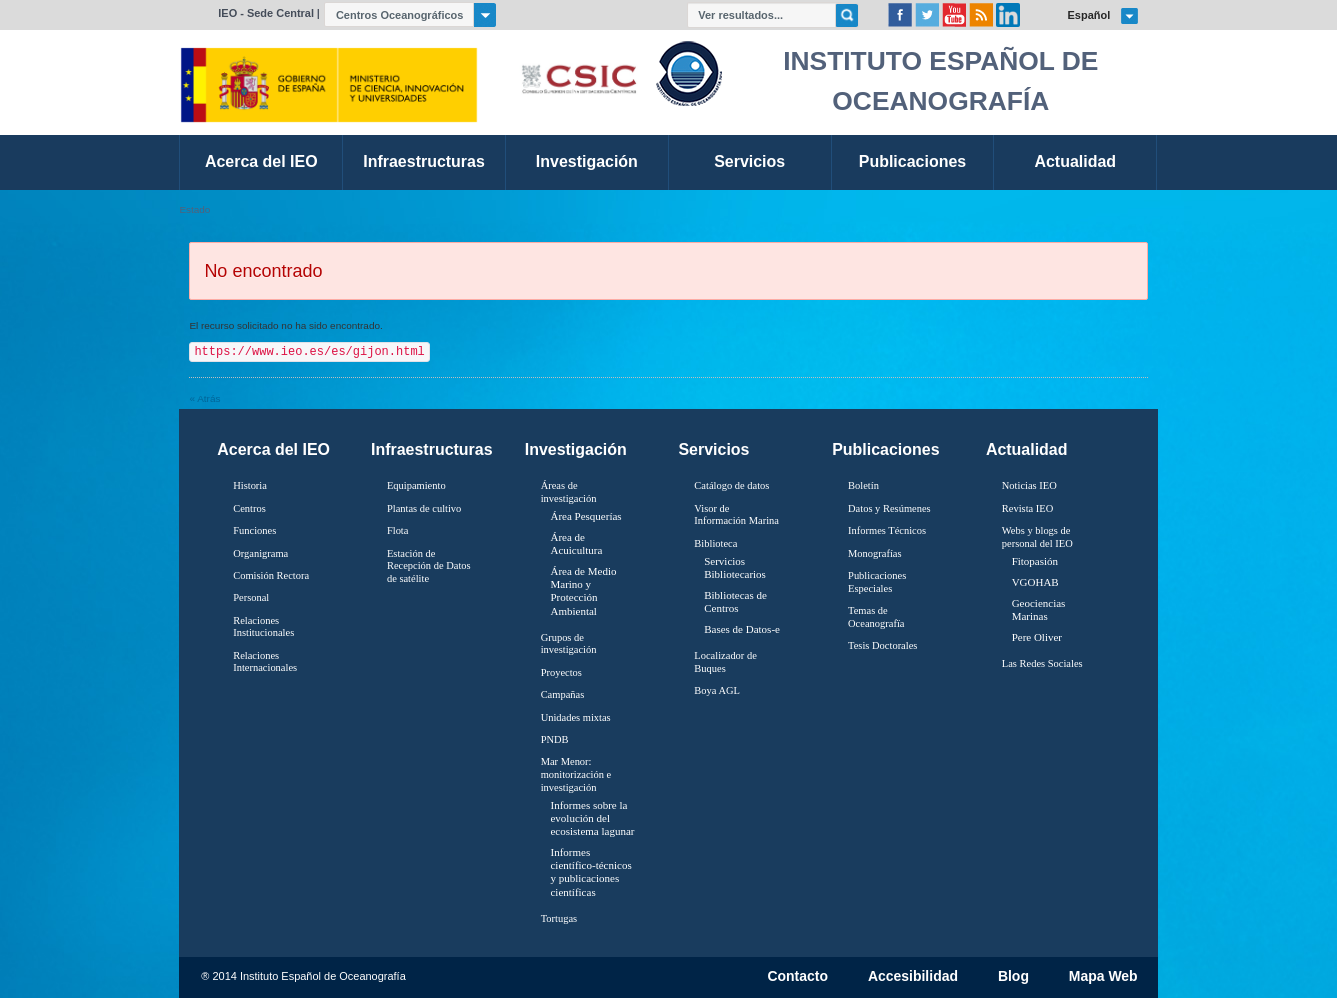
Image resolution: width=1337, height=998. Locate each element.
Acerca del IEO (273, 449)
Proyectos (561, 672)
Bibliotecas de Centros (735, 601)
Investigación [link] (587, 161)
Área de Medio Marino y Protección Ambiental (583, 591)
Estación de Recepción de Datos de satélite (429, 566)
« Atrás (204, 398)
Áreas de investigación (569, 492)
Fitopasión (1035, 561)
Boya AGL (717, 690)
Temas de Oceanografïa (876, 617)
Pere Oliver (1037, 637)
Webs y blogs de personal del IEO (1037, 537)
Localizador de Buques (725, 662)
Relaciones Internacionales (265, 662)
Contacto (797, 977)
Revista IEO (1027, 508)
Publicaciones (885, 449)
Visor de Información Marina (736, 515)
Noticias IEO (1029, 485)
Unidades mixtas (576, 717)
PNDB (555, 739)
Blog (1013, 977)
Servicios (713, 449)
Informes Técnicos (887, 530)
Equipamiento (416, 485)
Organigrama (260, 553)
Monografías (875, 553)
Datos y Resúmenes (889, 508)
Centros (249, 508)
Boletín (863, 485)
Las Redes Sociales (1042, 663)
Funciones (254, 530)
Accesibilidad (913, 977)
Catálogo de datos (731, 485)
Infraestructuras (432, 449)
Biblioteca (715, 543)
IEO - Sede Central (266, 13)
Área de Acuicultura (576, 543)
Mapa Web (1103, 977)
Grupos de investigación (569, 644)
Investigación (576, 449)
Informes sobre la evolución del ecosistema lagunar (592, 818)
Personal (251, 597)
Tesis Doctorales (882, 645)
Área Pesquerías (585, 516)
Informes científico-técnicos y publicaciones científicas (590, 872)
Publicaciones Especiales (877, 582)
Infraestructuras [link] (424, 161)
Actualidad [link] (1075, 161)
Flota (398, 530)
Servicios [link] (749, 161)
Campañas (563, 694)
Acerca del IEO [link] (261, 161)
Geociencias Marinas (1039, 609)
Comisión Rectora (271, 575)
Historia (250, 485)
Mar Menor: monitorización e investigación (576, 774)
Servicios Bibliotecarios (735, 567)
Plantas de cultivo (424, 508)
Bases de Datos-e (742, 629)
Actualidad (1027, 449)
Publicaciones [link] (912, 161)
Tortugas (559, 918)
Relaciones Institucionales (263, 627)
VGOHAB (1035, 582)
